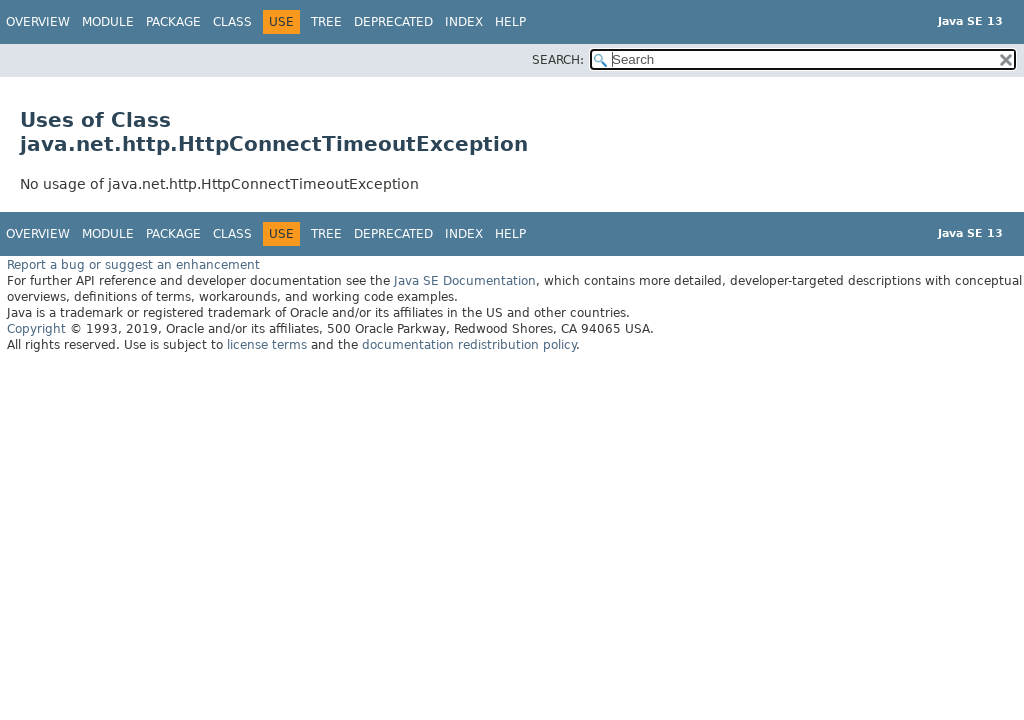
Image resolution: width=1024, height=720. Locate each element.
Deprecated (393, 22)
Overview (38, 22)
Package (173, 22)
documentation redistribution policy (469, 345)
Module (108, 22)
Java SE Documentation (465, 281)
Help (510, 22)
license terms (267, 345)
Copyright (36, 329)
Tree (326, 22)
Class (232, 22)
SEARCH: (558, 60)
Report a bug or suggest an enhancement (133, 265)
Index (464, 22)
